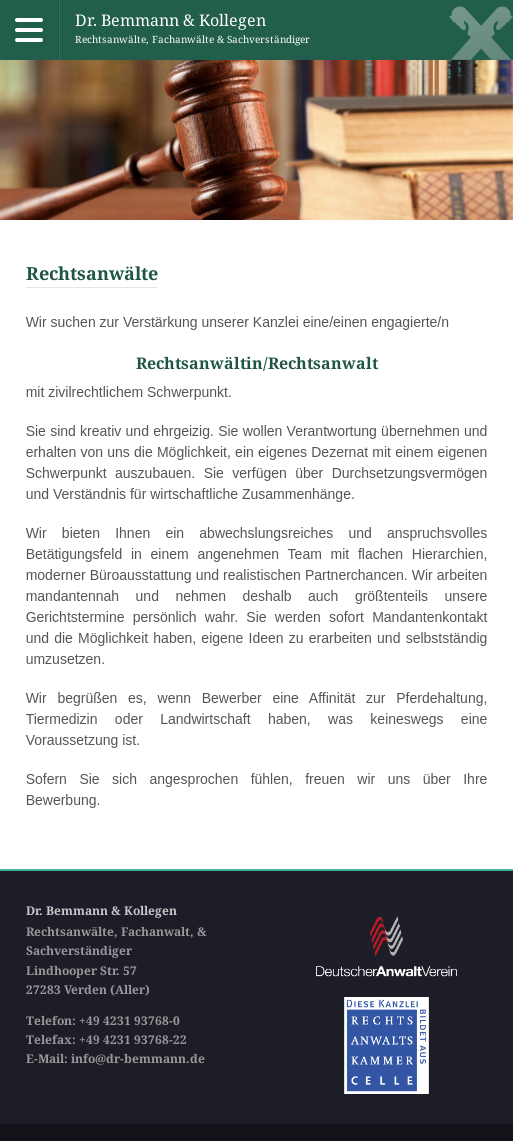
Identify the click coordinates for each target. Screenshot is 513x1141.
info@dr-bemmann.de (138, 1058)
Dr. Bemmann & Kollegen (192, 30)
